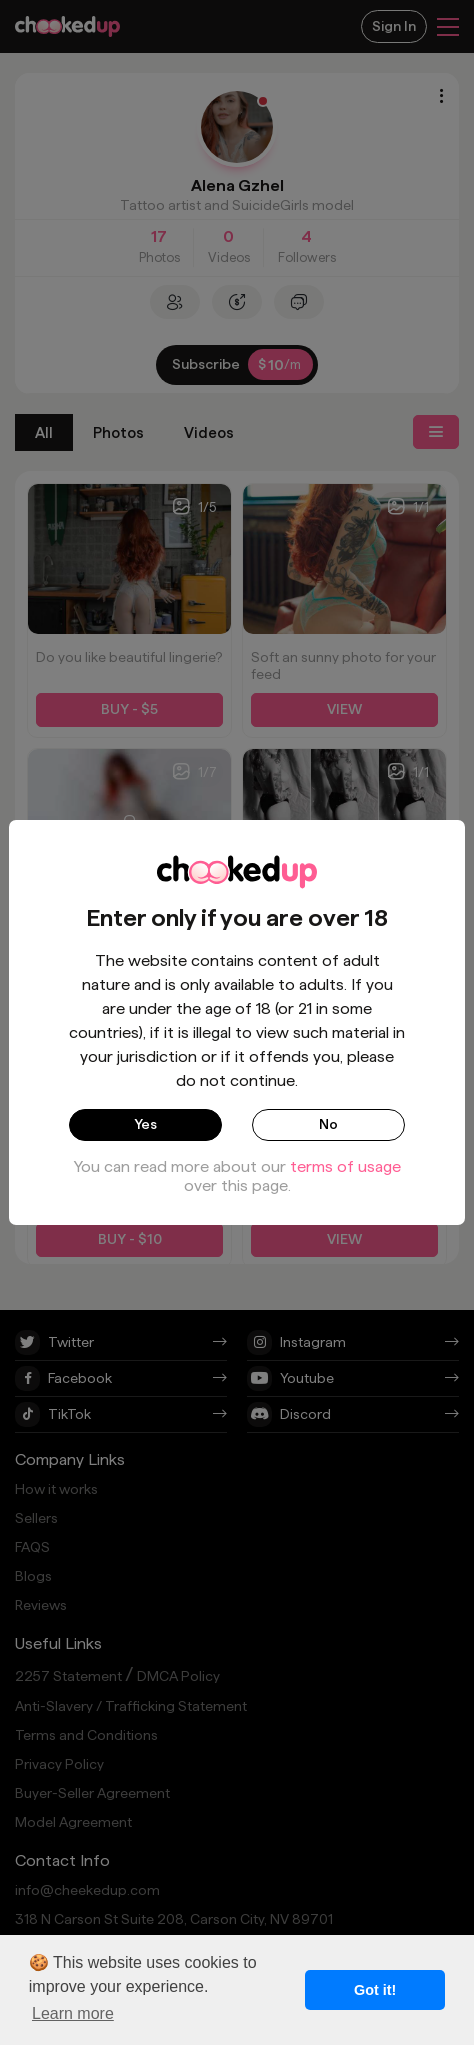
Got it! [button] (375, 1990)
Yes (145, 1124)
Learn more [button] (73, 2013)
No (328, 1124)
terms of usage (345, 1166)
